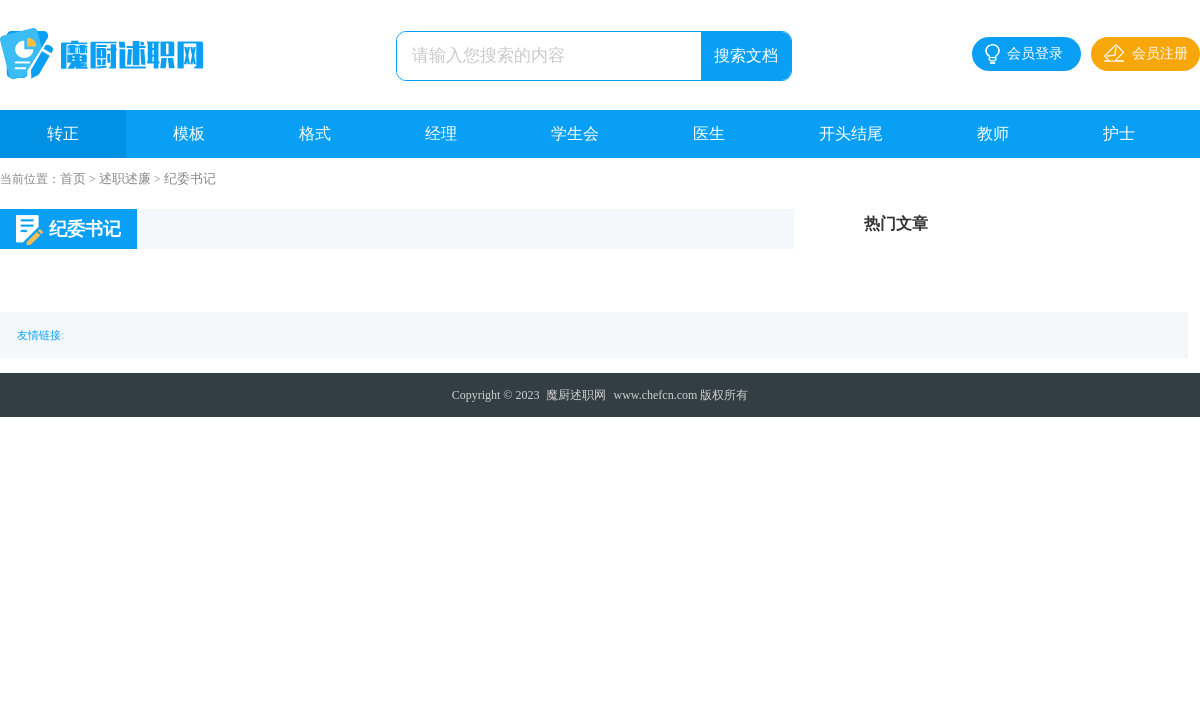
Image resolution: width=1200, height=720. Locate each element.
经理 (441, 133)
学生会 (575, 133)
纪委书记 (190, 178)
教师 (993, 133)
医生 (709, 133)
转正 (63, 133)
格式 (315, 133)
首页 (73, 178)
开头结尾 (851, 133)
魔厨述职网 (576, 395)
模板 (189, 133)
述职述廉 (125, 178)
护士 (1119, 133)
